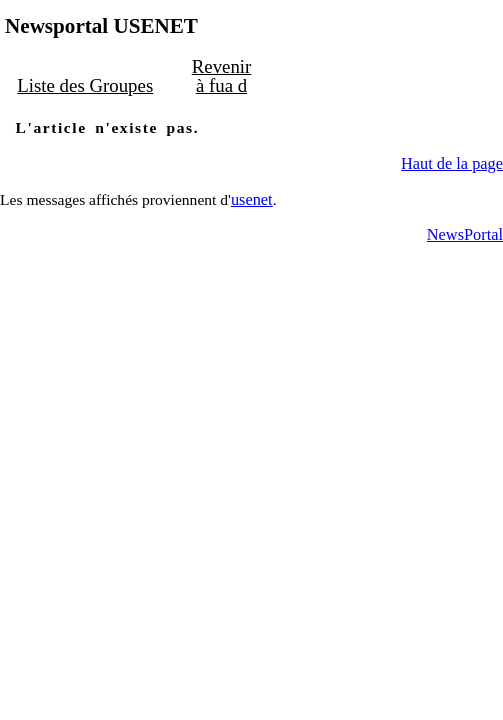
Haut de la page (452, 162)
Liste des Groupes (82, 85)
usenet (252, 197)
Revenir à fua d (214, 76)
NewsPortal (465, 233)
